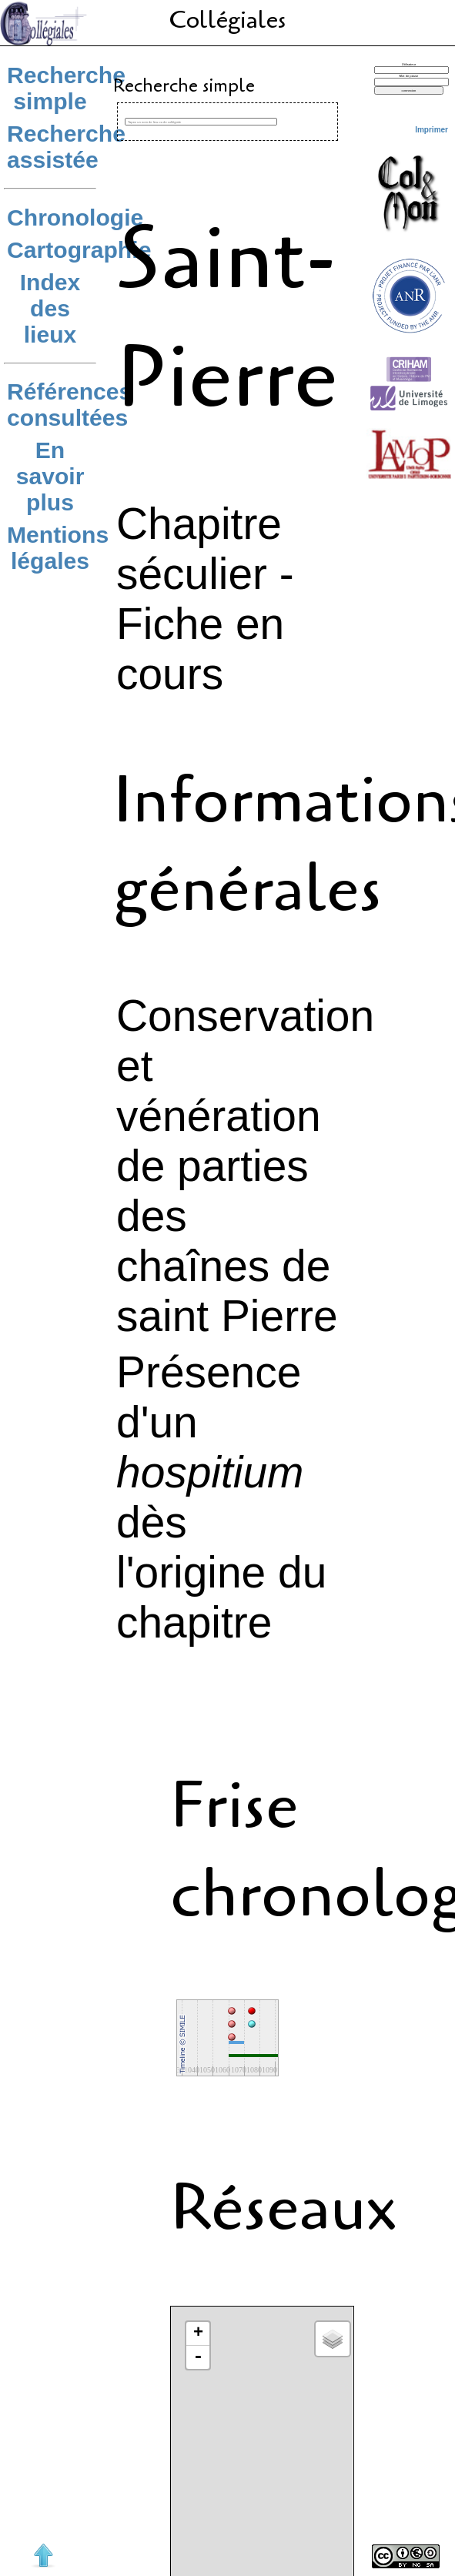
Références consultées (69, 404)
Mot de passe (409, 76)
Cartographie (79, 250)
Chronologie (75, 217)
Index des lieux (50, 308)
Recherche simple (66, 88)
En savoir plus (50, 476)
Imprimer (431, 129)
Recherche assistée (66, 146)
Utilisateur (409, 64)
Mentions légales (58, 548)
